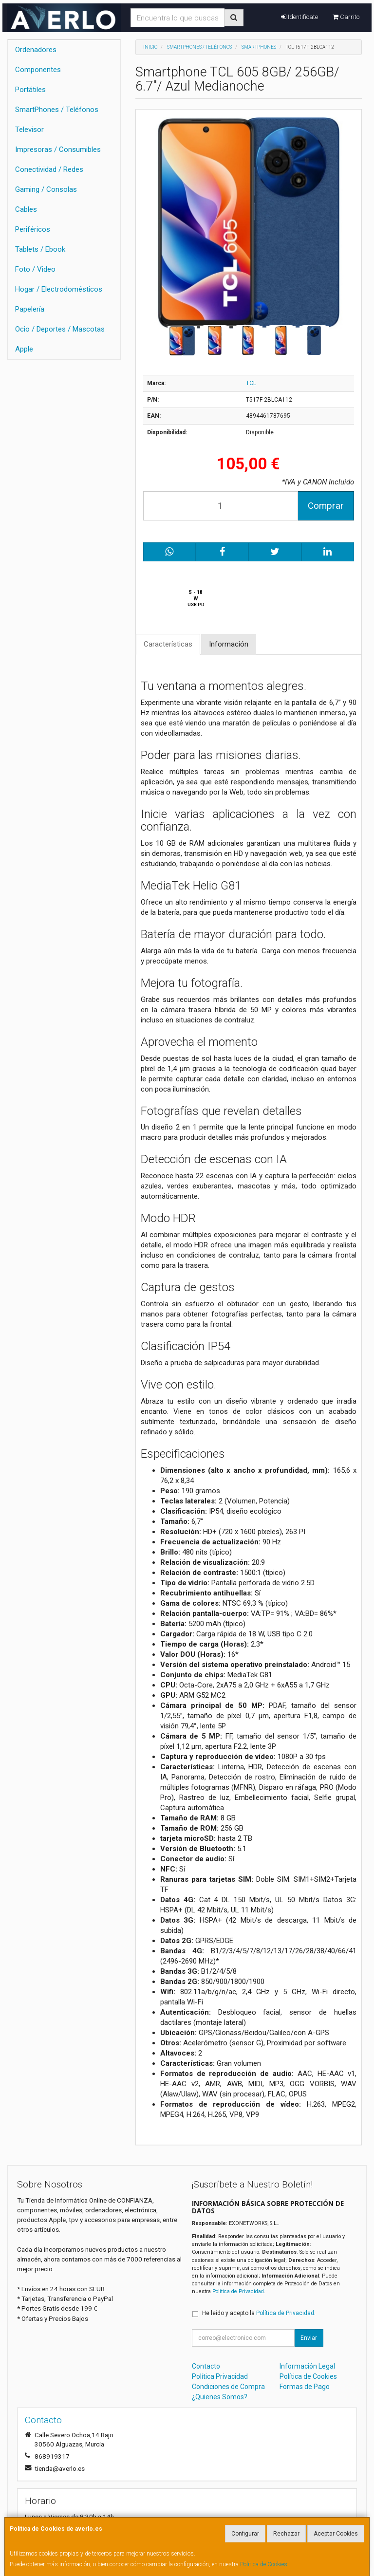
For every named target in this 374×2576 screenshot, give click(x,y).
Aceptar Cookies (336, 2533)
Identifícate (299, 16)
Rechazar (286, 2533)
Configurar (245, 2533)
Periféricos (32, 229)
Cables (26, 209)
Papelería (29, 309)
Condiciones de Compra (228, 2387)
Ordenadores (35, 49)
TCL (251, 383)
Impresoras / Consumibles (58, 149)
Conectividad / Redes (49, 169)
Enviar (308, 2338)
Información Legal (307, 2366)
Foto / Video (35, 269)
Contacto (206, 2366)
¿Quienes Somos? (219, 2397)
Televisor (29, 129)
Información (228, 644)
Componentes (38, 69)
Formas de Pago (305, 2387)
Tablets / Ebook (40, 249)
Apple (24, 349)
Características (168, 644)
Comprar (326, 505)
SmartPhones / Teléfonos (56, 109)
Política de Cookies (263, 2564)
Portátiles (30, 89)
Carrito (346, 16)
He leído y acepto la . (259, 2313)
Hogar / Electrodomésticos (58, 289)
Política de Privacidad (238, 2291)
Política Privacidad (220, 2376)
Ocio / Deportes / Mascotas (60, 329)
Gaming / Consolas (46, 189)
